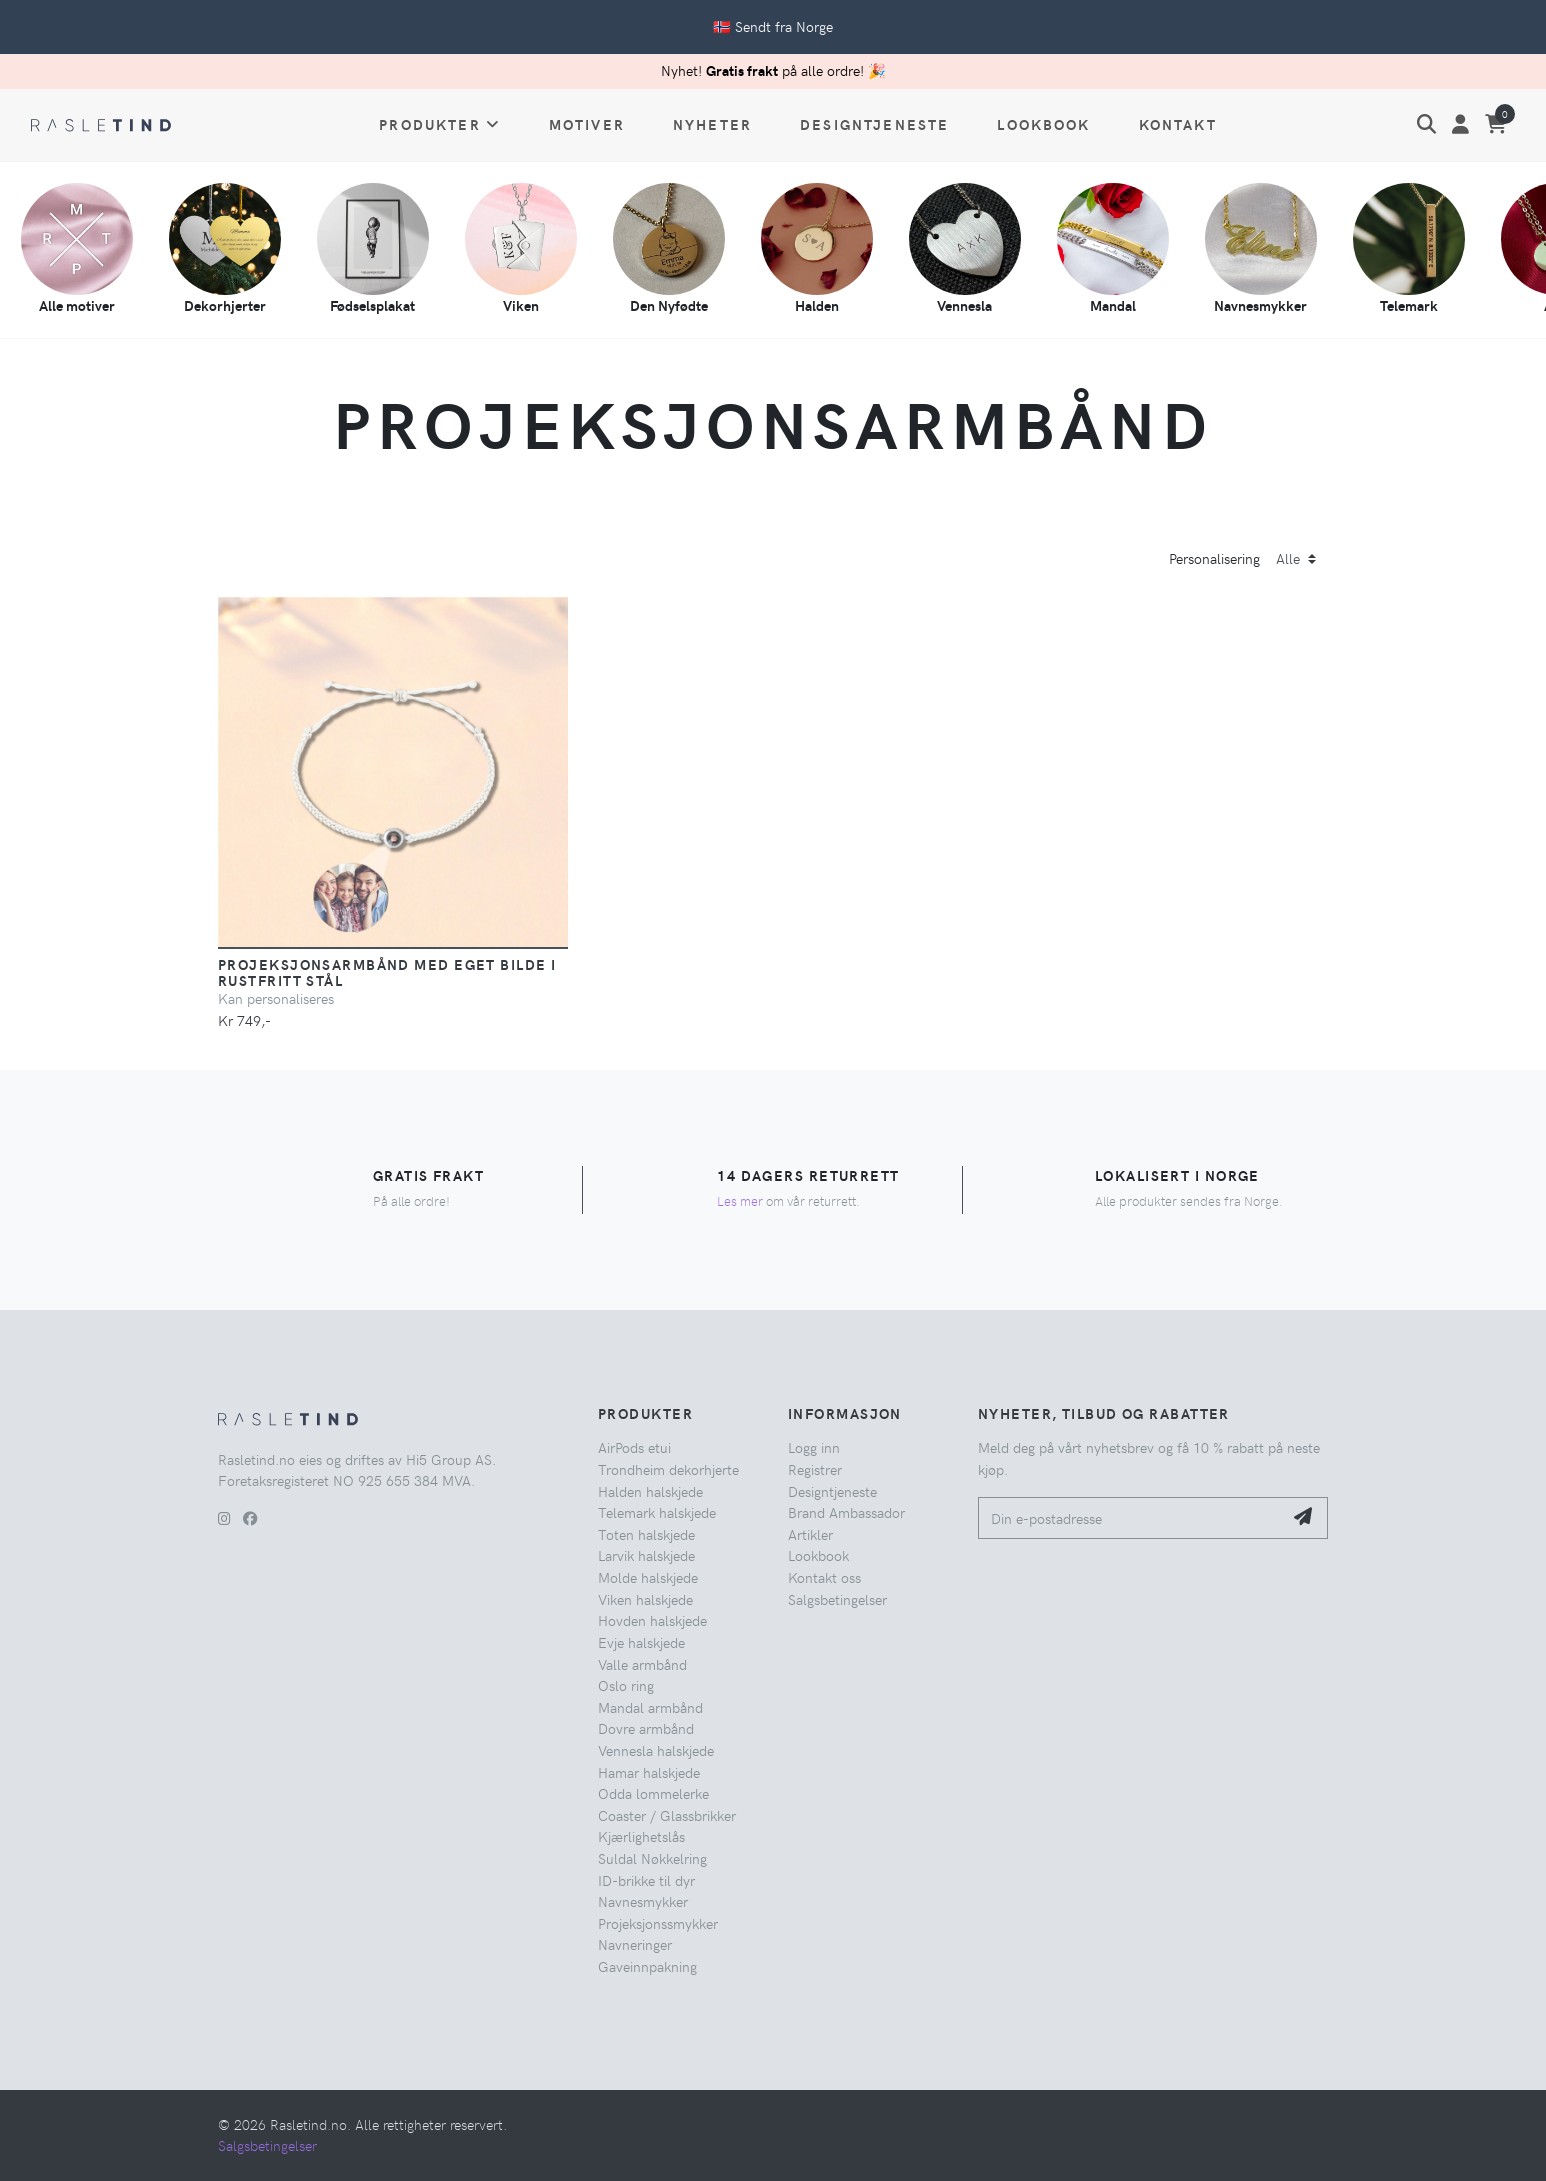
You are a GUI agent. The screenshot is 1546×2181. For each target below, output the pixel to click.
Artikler (810, 1534)
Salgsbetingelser (837, 1599)
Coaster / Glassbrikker (667, 1815)
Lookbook (1043, 124)
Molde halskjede (648, 1577)
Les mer (740, 1200)
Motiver (587, 124)
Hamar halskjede (649, 1772)
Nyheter (712, 124)
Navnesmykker (643, 1901)
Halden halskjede (650, 1491)
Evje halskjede (641, 1642)
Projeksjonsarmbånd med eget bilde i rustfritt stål (387, 972)
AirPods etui (634, 1447)
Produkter (440, 124)
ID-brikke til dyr (646, 1880)
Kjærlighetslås (641, 1836)
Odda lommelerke (653, 1793)
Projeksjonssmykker (658, 1923)
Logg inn (814, 1447)
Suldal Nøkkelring (652, 1858)
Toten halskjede (646, 1534)
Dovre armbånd (646, 1728)
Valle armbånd (642, 1664)
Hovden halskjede (652, 1620)
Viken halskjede (645, 1599)
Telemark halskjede (657, 1512)
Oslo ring (626, 1685)
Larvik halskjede (646, 1555)
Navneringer (635, 1944)
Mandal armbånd (650, 1707)
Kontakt (1178, 124)
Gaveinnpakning (647, 1966)
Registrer (815, 1469)
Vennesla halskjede (656, 1750)
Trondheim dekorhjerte (668, 1469)
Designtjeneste (874, 124)
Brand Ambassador (846, 1512)
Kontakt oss (824, 1577)
